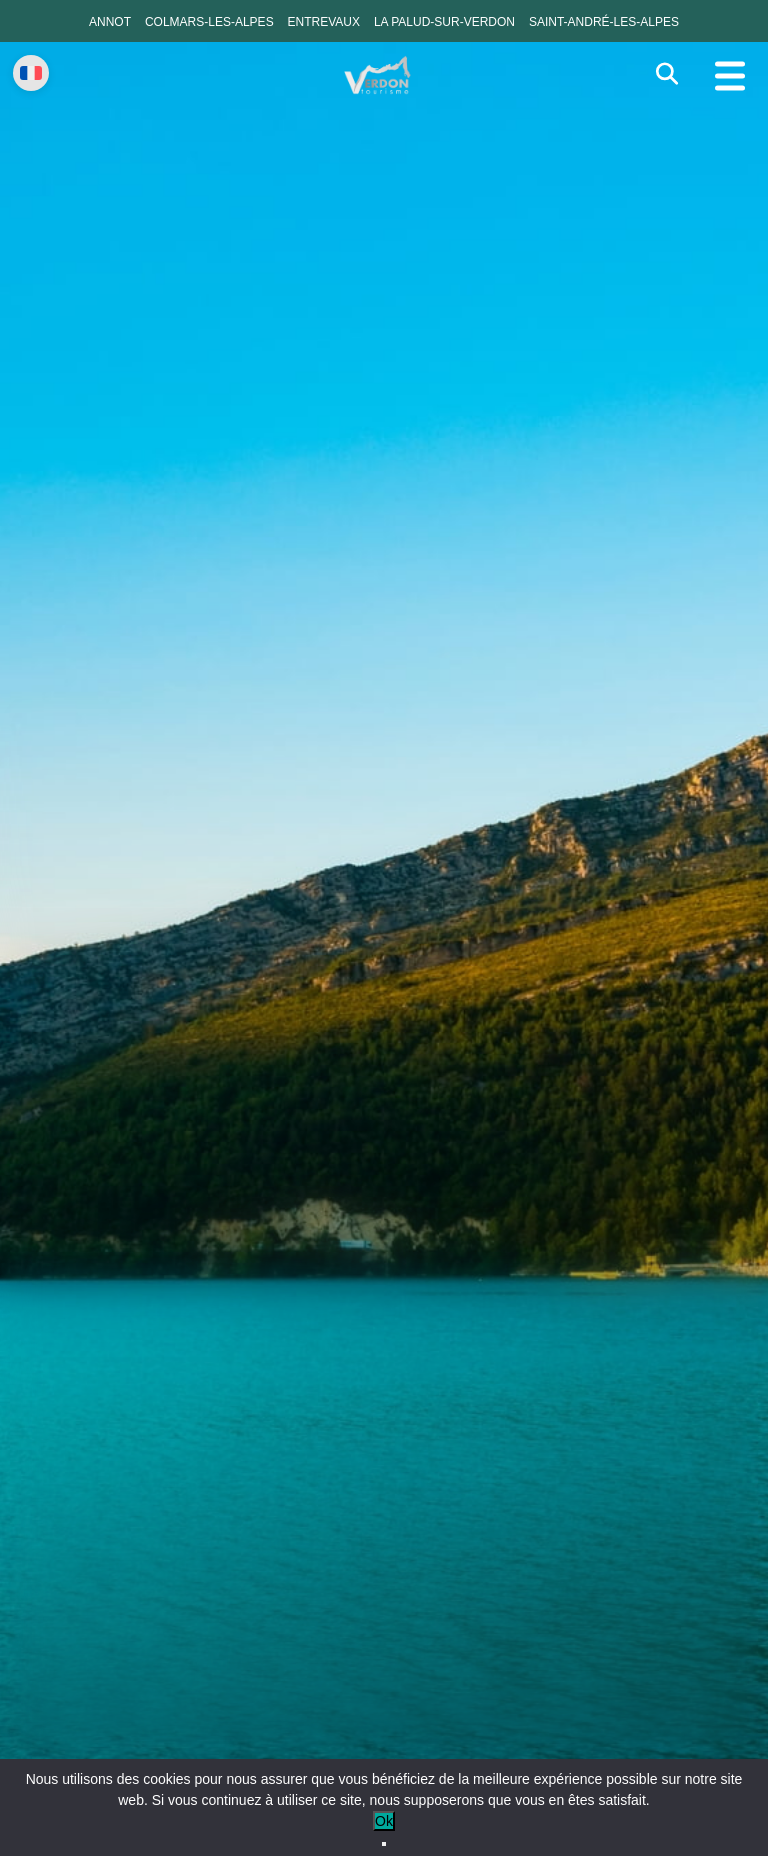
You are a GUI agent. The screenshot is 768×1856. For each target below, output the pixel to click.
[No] (384, 1844)
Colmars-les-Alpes (209, 22)
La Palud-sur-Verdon (444, 22)
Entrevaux (324, 22)
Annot (110, 22)
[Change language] (31, 73)
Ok (384, 1821)
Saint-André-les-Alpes (604, 22)
